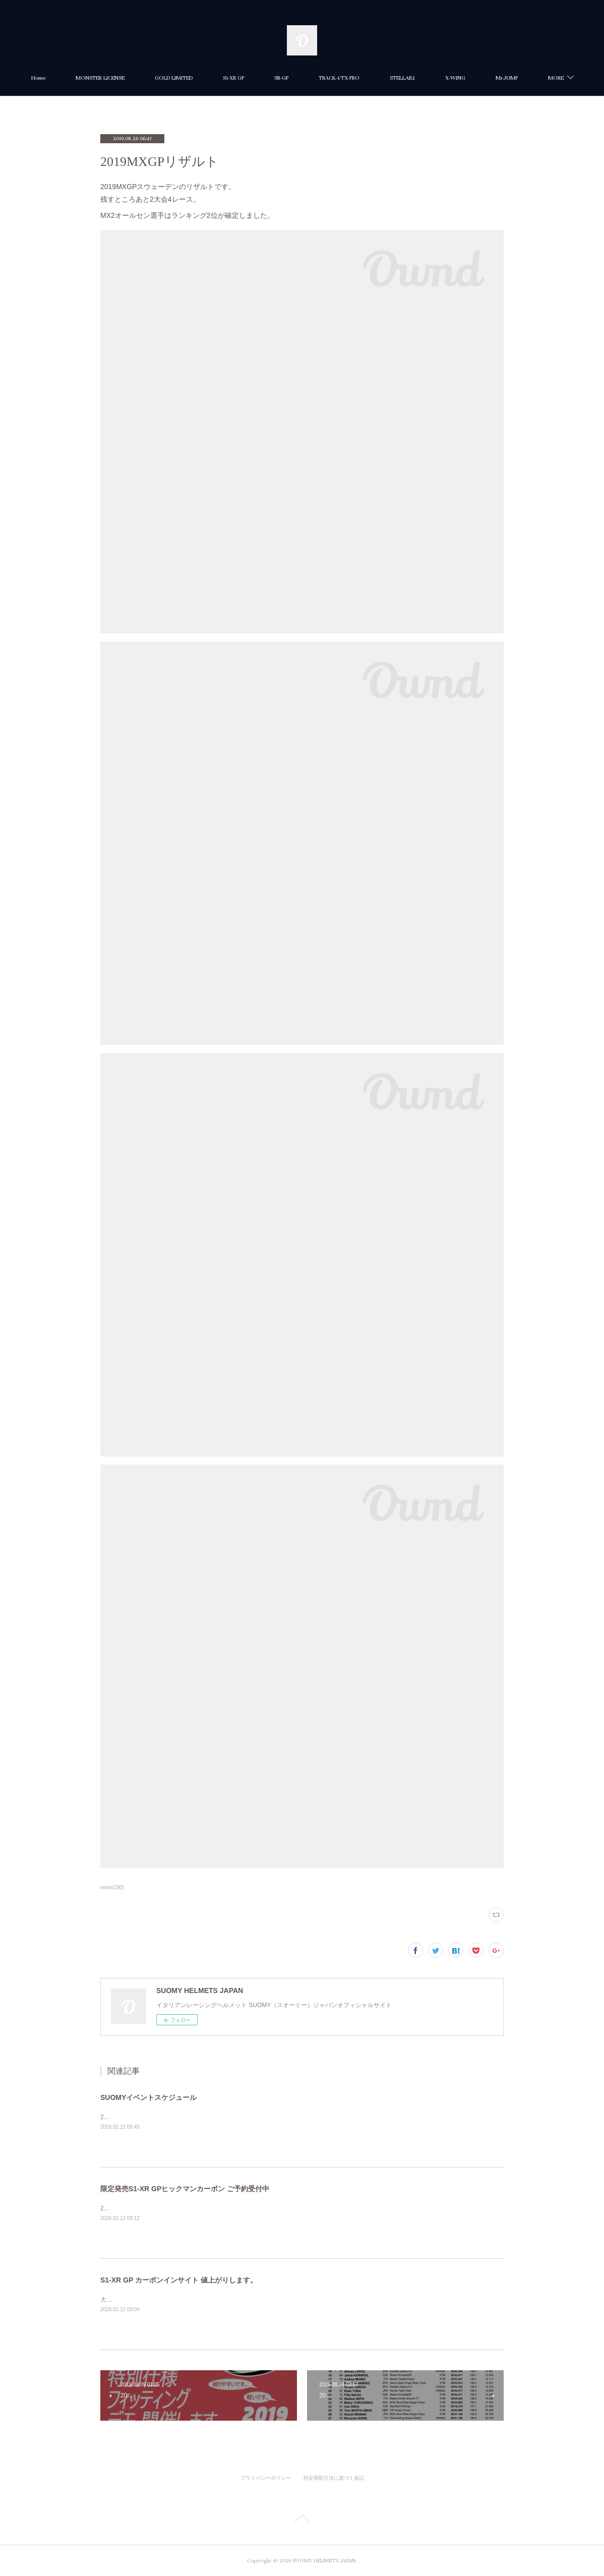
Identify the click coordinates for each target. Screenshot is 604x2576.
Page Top (302, 2520)
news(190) (112, 1887)
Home (90, 78)
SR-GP (333, 78)
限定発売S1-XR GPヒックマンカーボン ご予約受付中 (184, 2189)
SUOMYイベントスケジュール (148, 2097)
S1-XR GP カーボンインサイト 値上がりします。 (178, 2280)
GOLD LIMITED (225, 78)
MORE (504, 78)
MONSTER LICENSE (151, 78)
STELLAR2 (453, 78)
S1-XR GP (284, 78)
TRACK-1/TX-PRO (390, 78)
